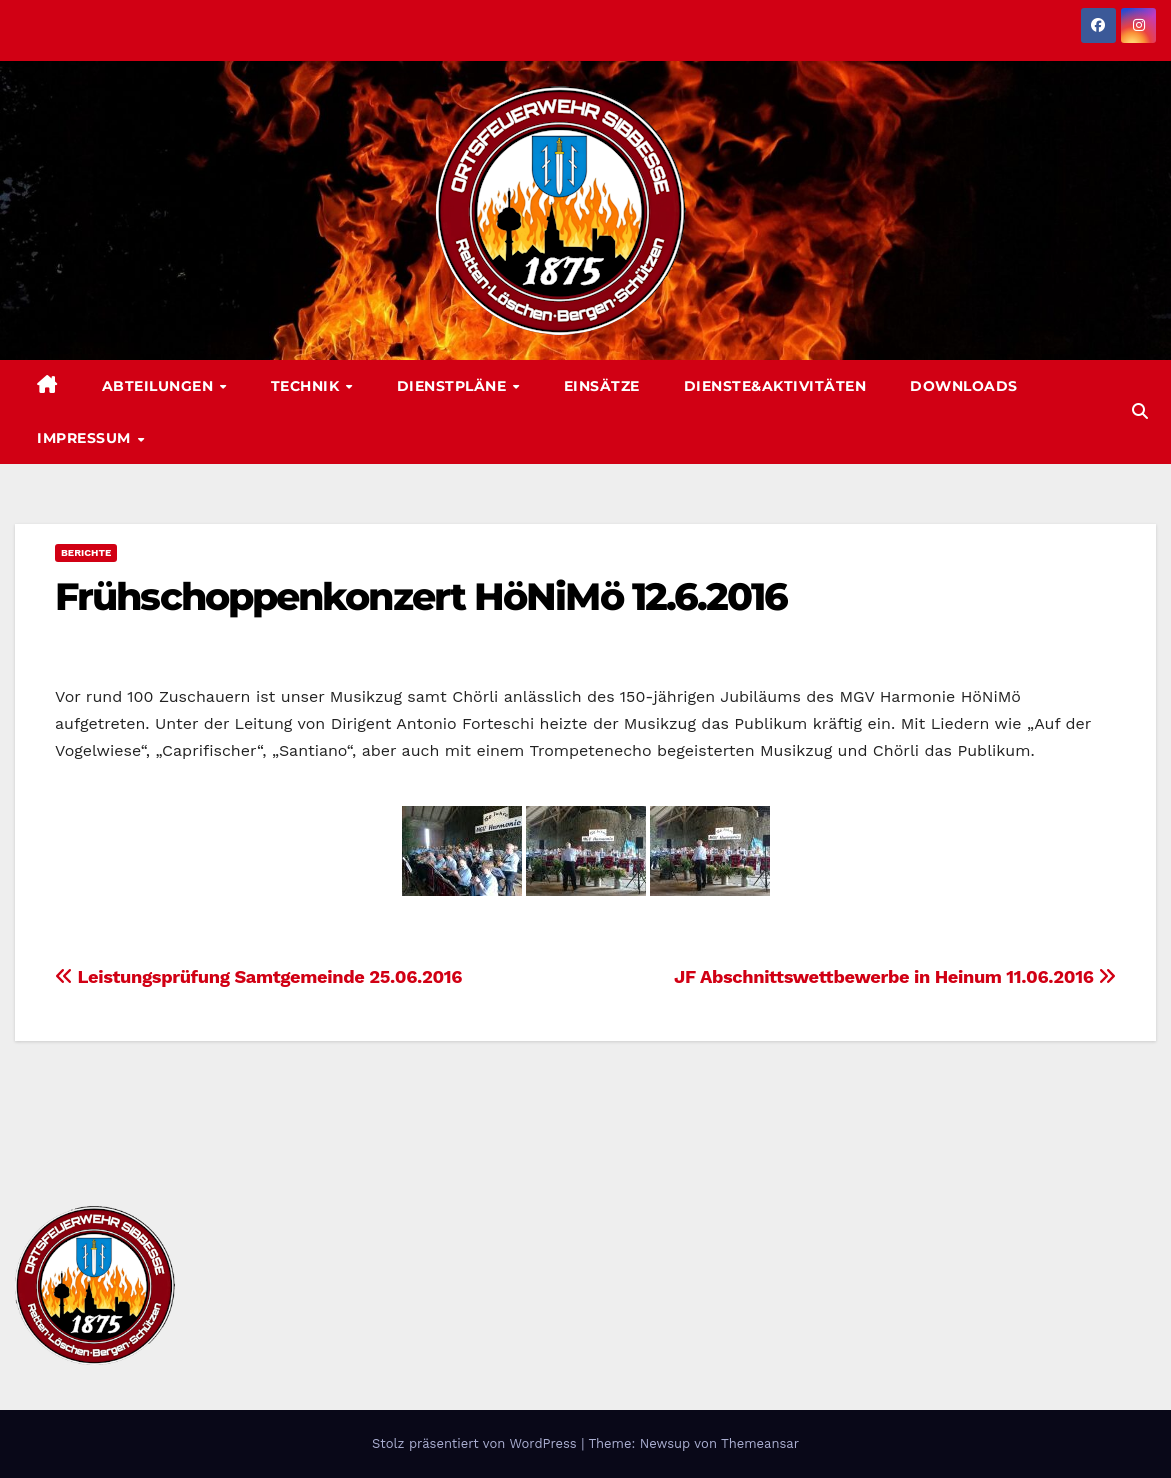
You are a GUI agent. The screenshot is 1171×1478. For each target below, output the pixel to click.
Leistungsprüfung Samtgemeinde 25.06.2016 (258, 976)
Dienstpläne (454, 386)
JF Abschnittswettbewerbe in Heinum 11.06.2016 (895, 976)
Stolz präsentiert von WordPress (476, 1443)
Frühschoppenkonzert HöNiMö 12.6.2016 (421, 596)
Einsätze (602, 386)
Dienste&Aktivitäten (775, 386)
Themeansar (760, 1443)
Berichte (86, 552)
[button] (1140, 411)
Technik (307, 386)
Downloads (964, 386)
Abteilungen (160, 386)
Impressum (86, 438)
